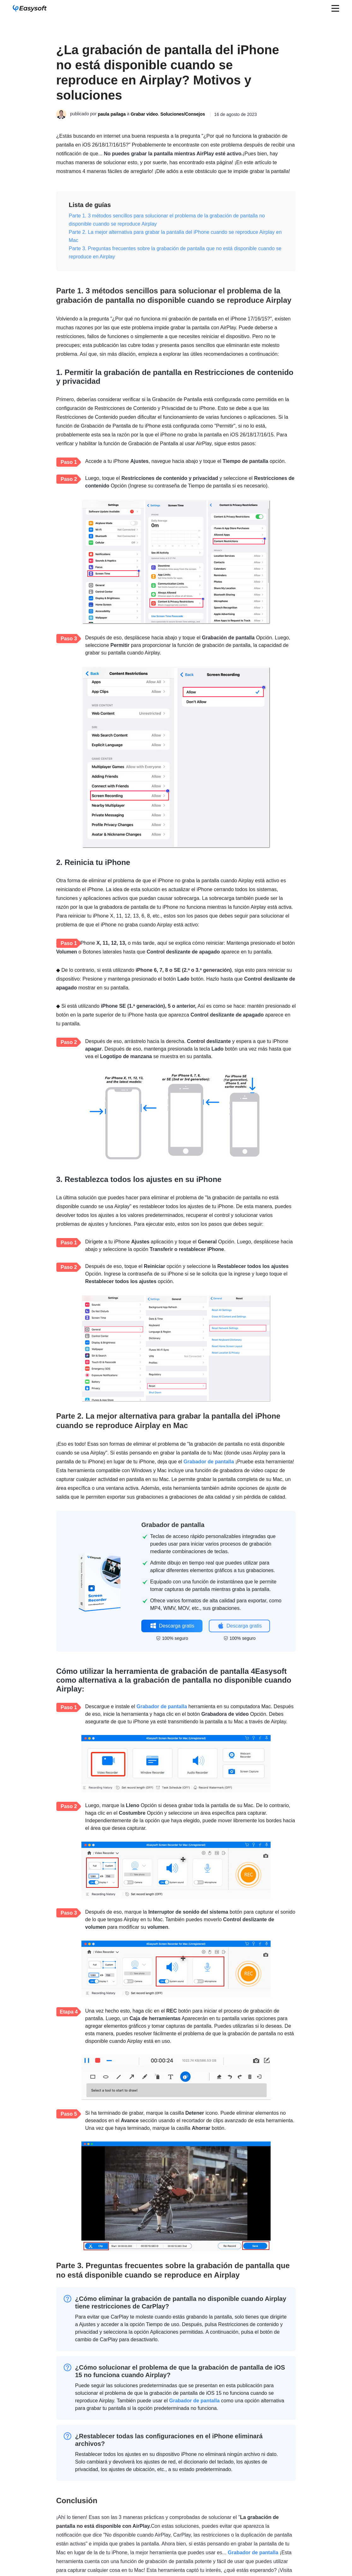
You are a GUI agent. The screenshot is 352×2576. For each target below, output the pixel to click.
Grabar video (144, 114)
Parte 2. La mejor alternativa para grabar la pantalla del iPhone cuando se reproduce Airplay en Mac (175, 236)
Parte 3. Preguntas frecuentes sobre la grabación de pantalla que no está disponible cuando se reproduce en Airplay (175, 252)
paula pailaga (112, 114)
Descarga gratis (172, 1625)
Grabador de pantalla (209, 1461)
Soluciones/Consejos (182, 114)
